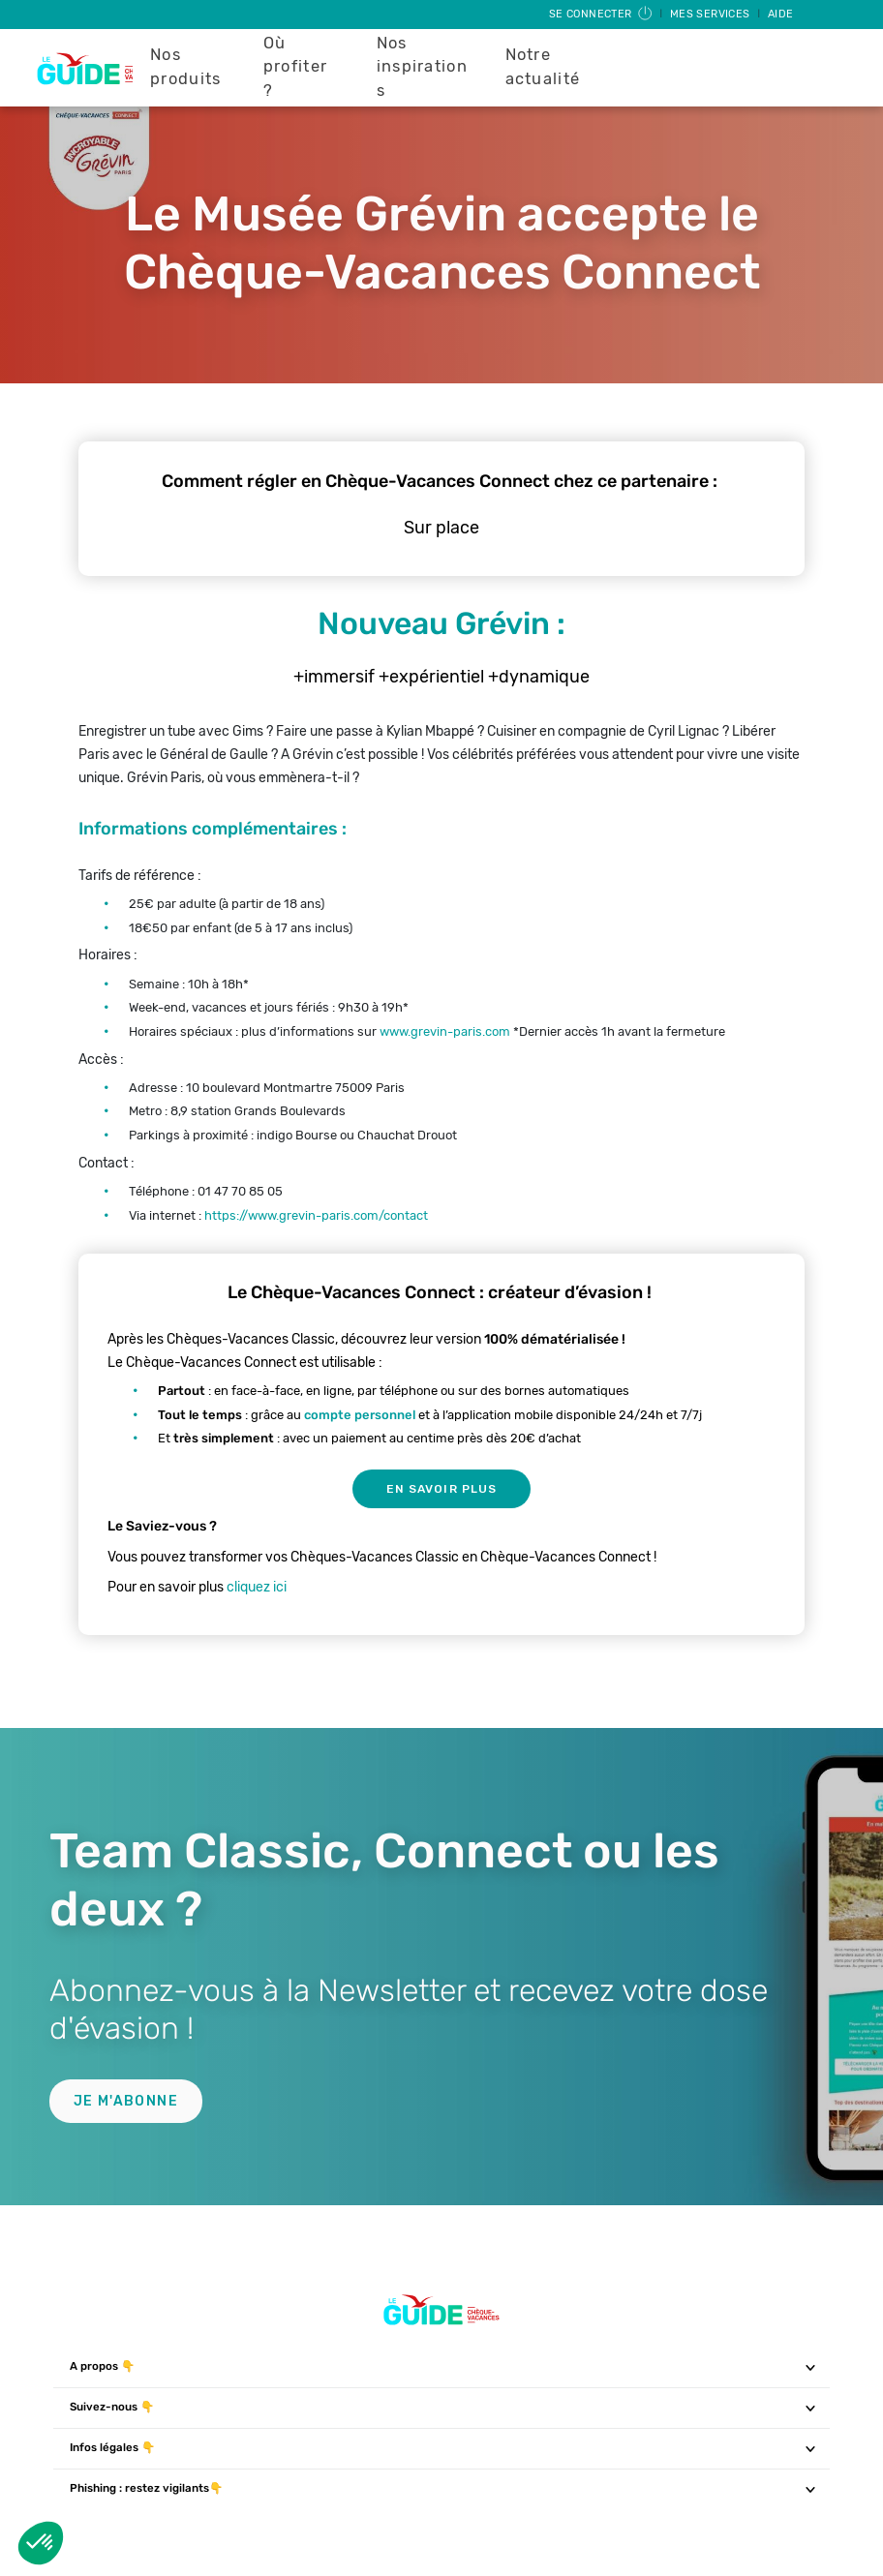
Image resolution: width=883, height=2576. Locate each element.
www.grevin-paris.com (443, 1031)
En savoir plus (441, 1489)
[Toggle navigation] (811, 2367)
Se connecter (602, 14)
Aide (781, 14)
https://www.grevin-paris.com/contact (316, 1215)
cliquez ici (257, 1587)
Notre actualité (543, 66)
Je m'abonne (126, 2101)
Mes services (711, 14)
